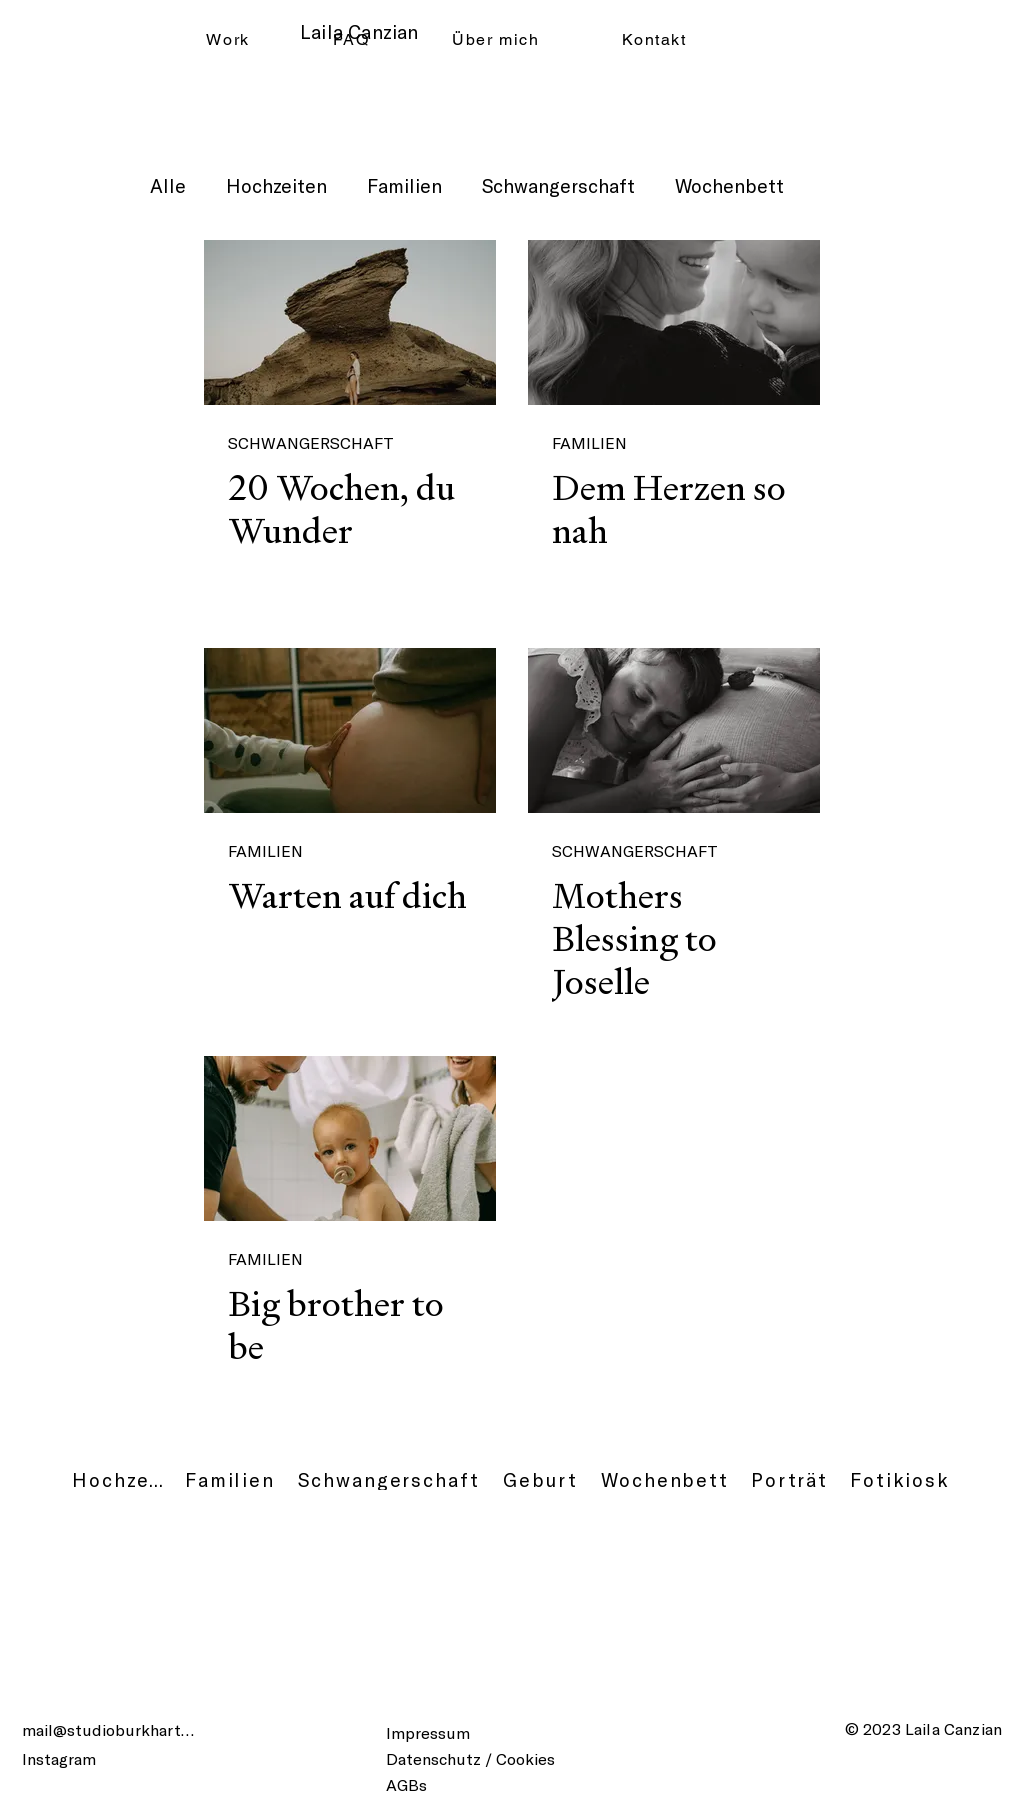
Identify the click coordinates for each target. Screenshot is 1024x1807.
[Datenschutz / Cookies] (487, 1758)
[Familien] (230, 1480)
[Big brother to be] (350, 1138)
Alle (168, 185)
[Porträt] (789, 1480)
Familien (404, 185)
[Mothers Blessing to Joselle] (674, 730)
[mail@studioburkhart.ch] (111, 1729)
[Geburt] (540, 1480)
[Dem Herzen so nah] (674, 322)
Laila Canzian (359, 31)
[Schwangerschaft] (389, 1480)
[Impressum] (441, 1732)
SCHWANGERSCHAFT (311, 442)
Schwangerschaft (558, 185)
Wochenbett (729, 185)
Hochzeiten (276, 185)
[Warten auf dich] (350, 730)
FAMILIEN (589, 442)
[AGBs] (414, 1784)
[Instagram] (72, 1758)
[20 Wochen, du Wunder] (350, 322)
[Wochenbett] (665, 1480)
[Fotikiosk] (900, 1480)
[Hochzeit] (118, 1480)
